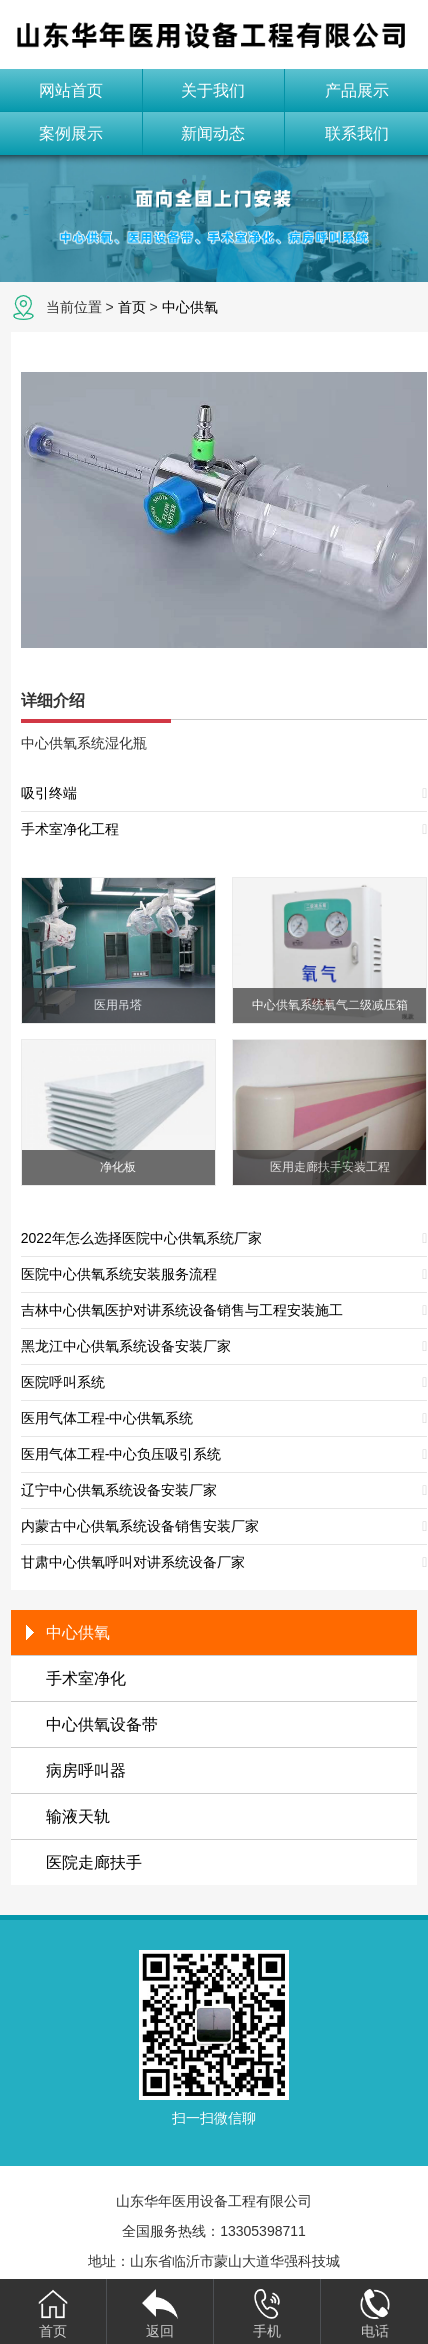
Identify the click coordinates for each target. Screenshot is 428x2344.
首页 (132, 307)
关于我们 (213, 90)
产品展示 (357, 90)
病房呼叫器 (86, 1770)
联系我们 (357, 133)
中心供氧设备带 (102, 1724)
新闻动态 (213, 133)
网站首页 (71, 90)
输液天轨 (78, 1816)
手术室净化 (86, 1678)
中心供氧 (190, 307)
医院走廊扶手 (94, 1862)
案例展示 (71, 133)
